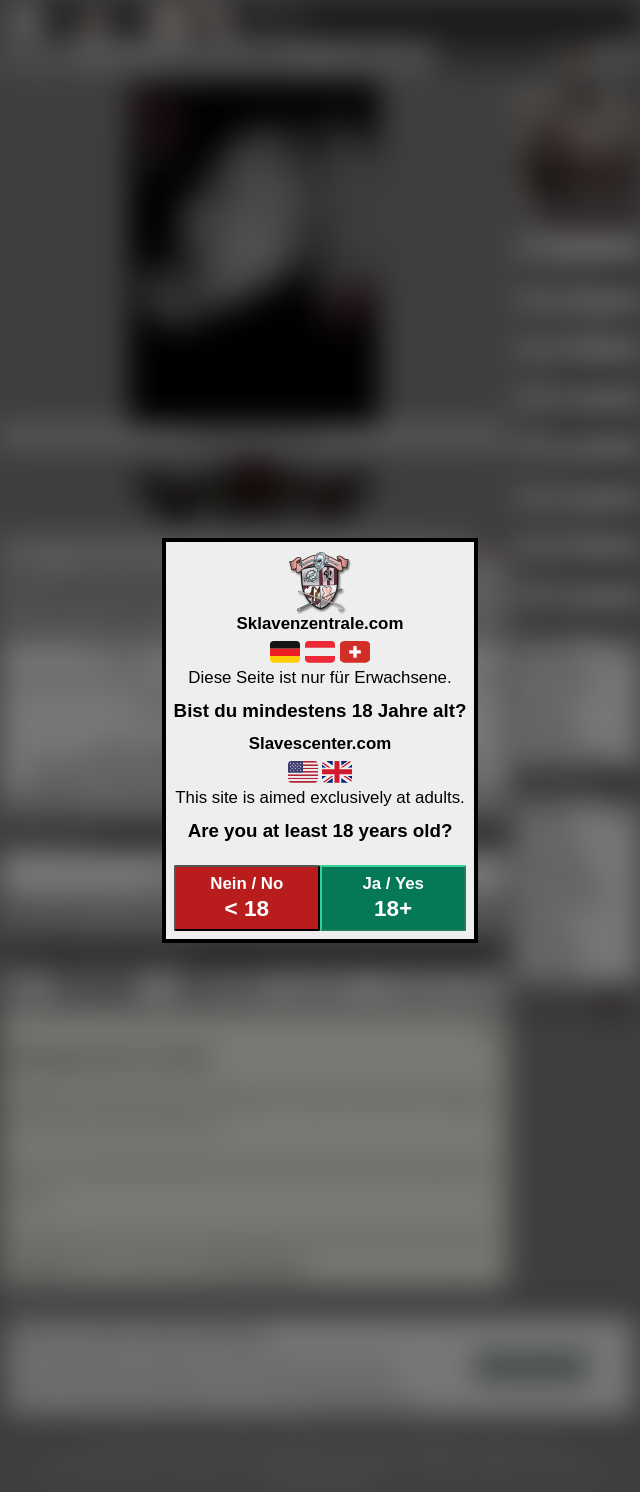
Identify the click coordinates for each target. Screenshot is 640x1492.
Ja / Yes (392, 897)
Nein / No (246, 897)
